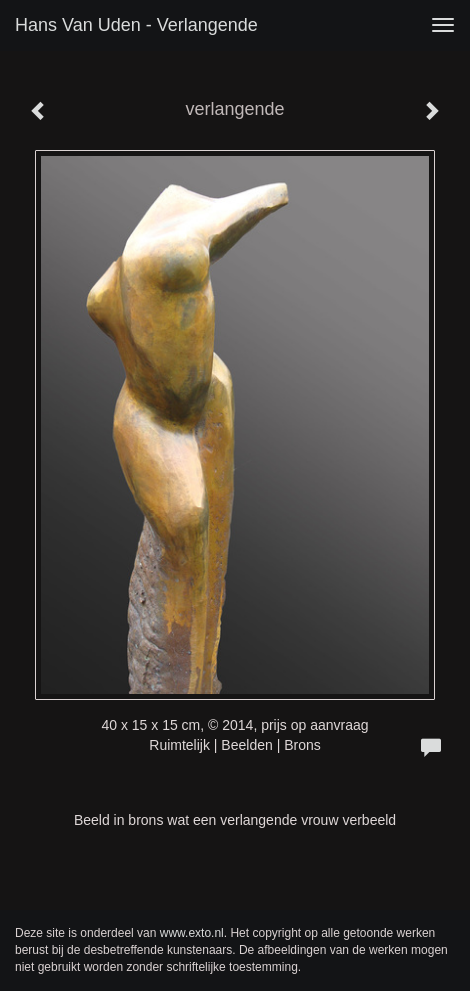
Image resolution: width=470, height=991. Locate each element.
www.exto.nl (192, 933)
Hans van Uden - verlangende (136, 25)
